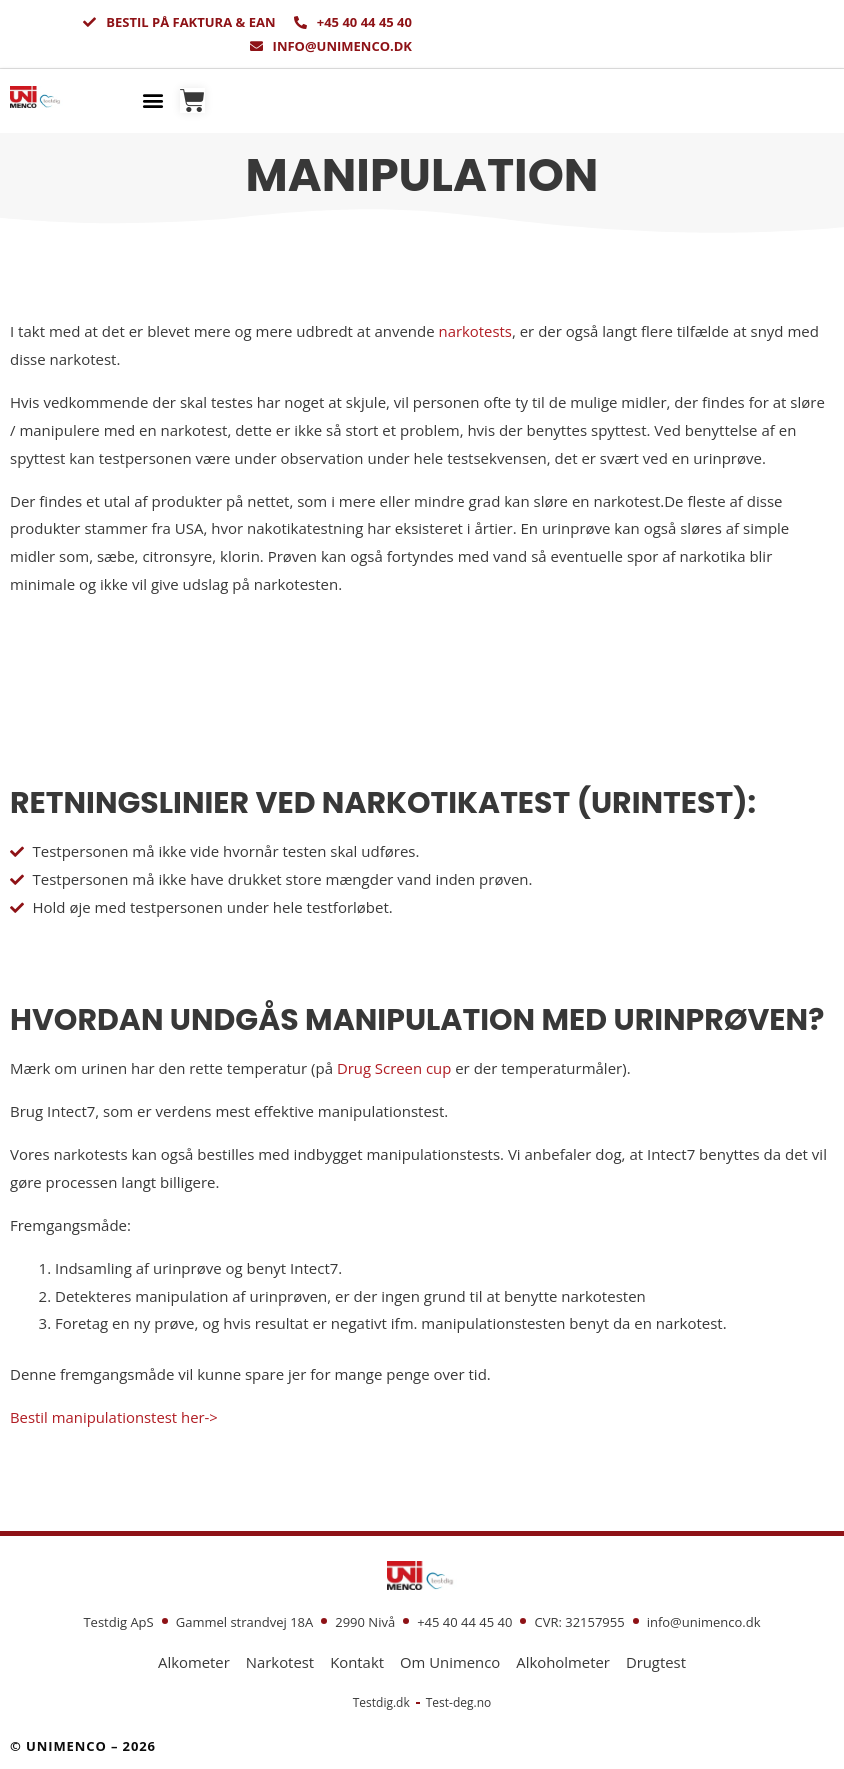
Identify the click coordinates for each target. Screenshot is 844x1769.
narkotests (476, 331)
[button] (153, 99)
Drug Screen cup (394, 1068)
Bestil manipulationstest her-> (115, 1417)
